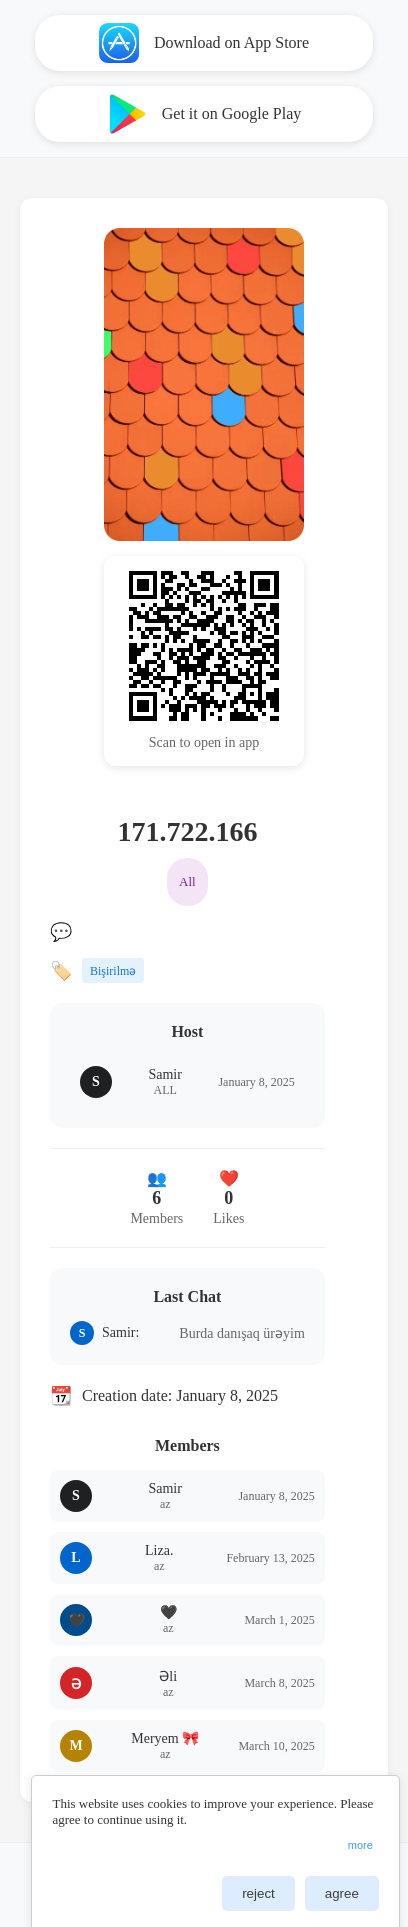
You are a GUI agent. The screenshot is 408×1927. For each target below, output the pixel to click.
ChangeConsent (361, 1877)
